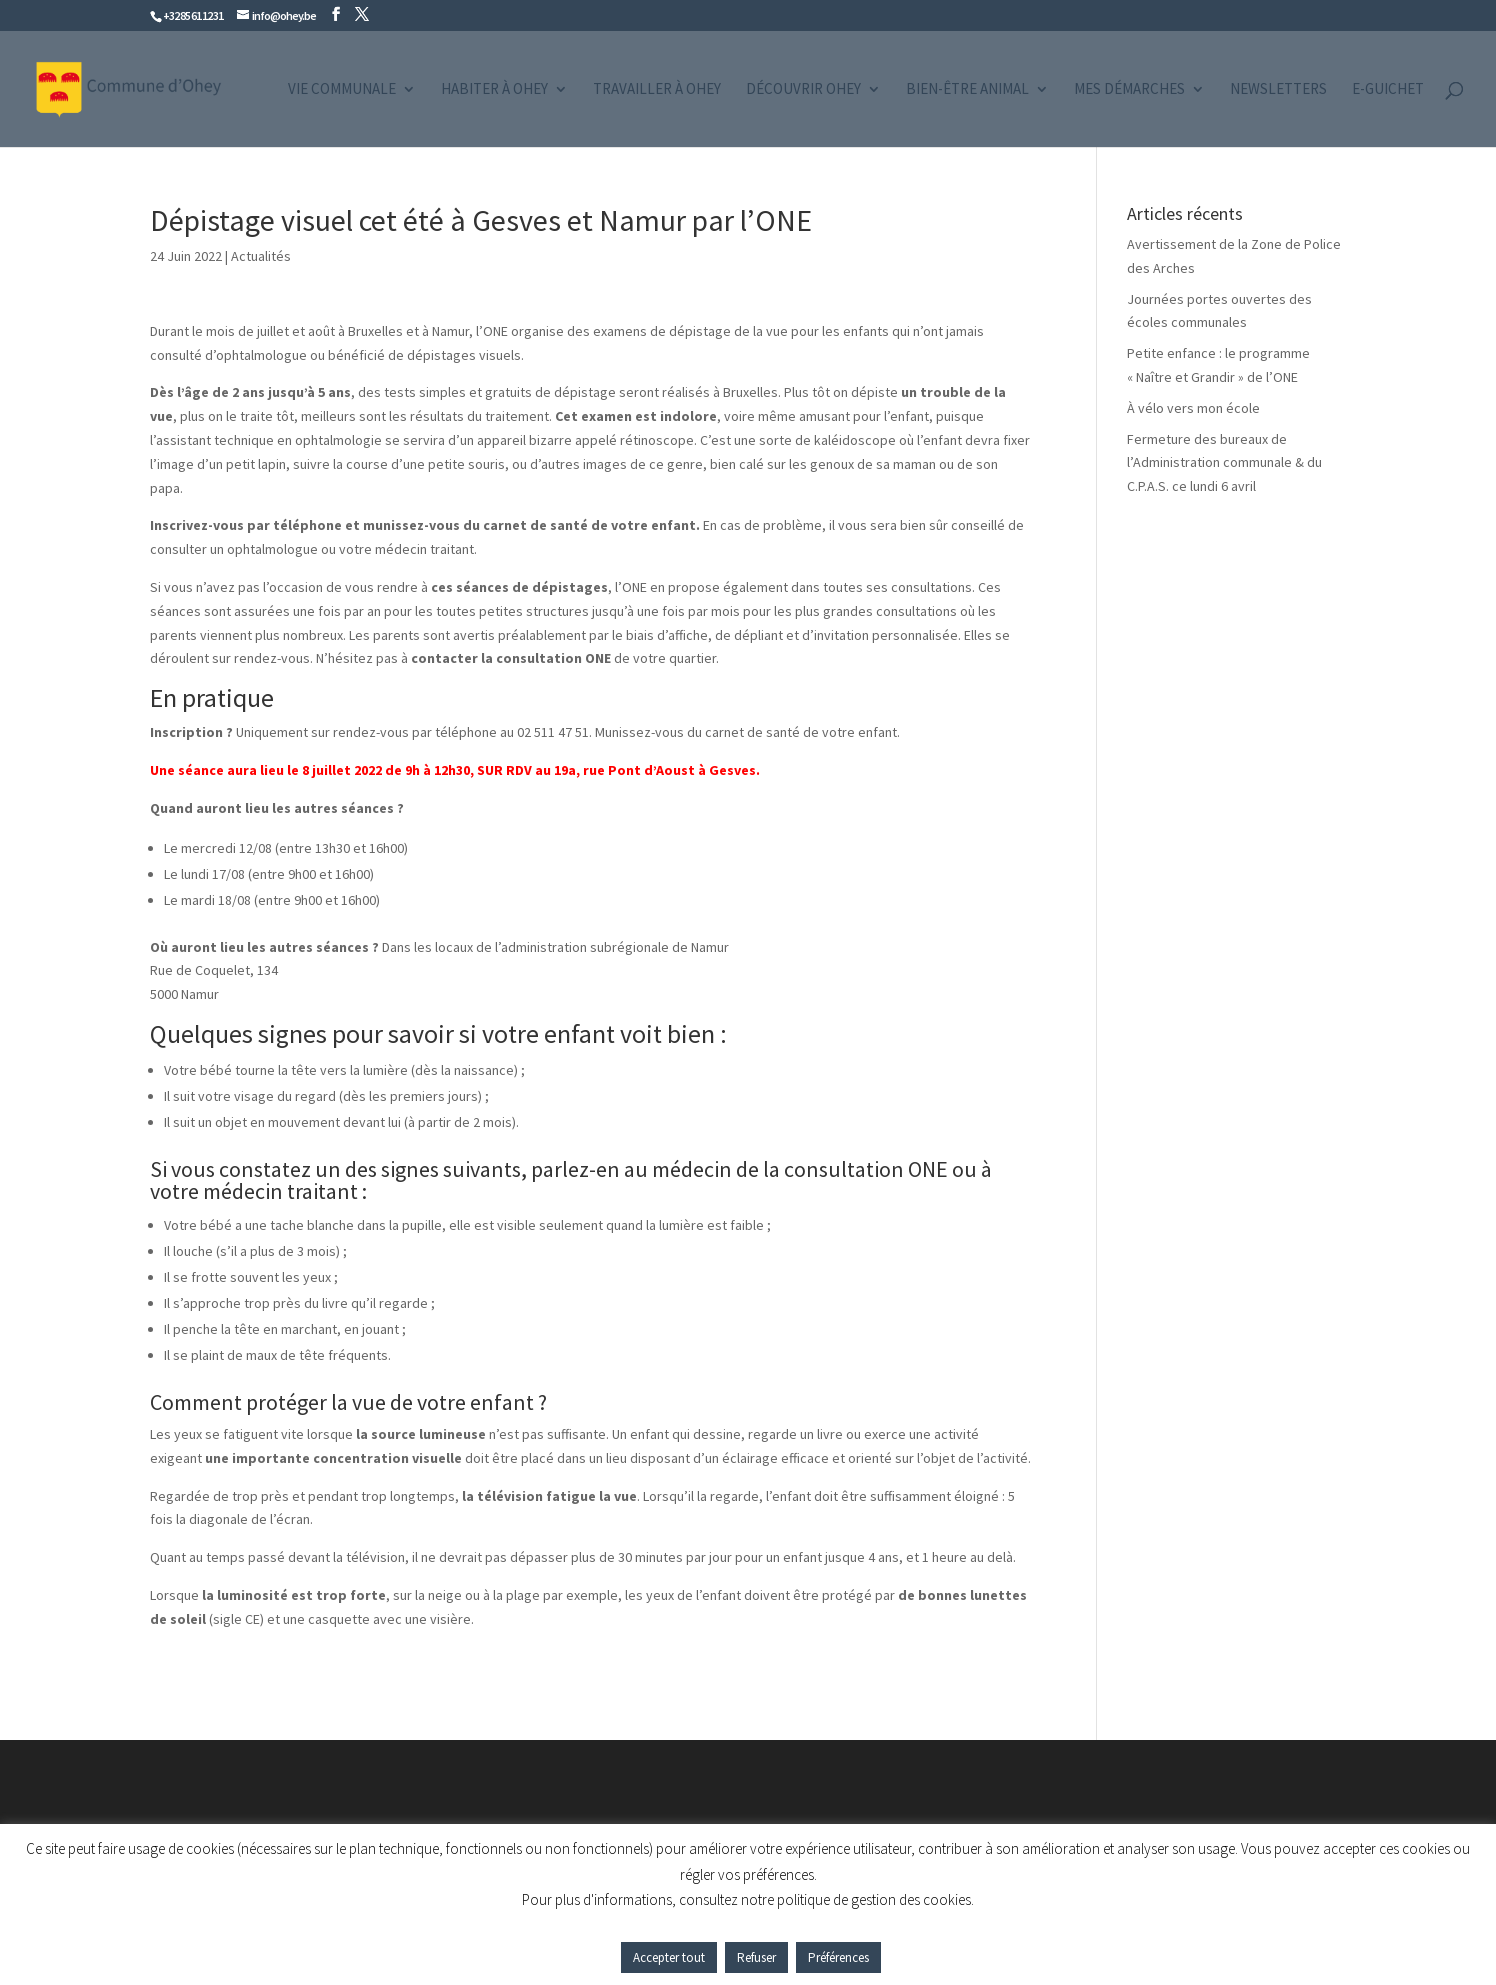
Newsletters (1278, 90)
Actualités (261, 256)
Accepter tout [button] (669, 1957)
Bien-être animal (967, 90)
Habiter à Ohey (494, 90)
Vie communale (342, 90)
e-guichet (1388, 90)
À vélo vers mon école (1193, 408)
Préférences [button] (838, 1957)
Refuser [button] (756, 1957)
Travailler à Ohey (657, 90)
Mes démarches (1129, 90)
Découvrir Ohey (803, 90)
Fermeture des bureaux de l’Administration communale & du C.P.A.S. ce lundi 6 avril (1224, 463)
